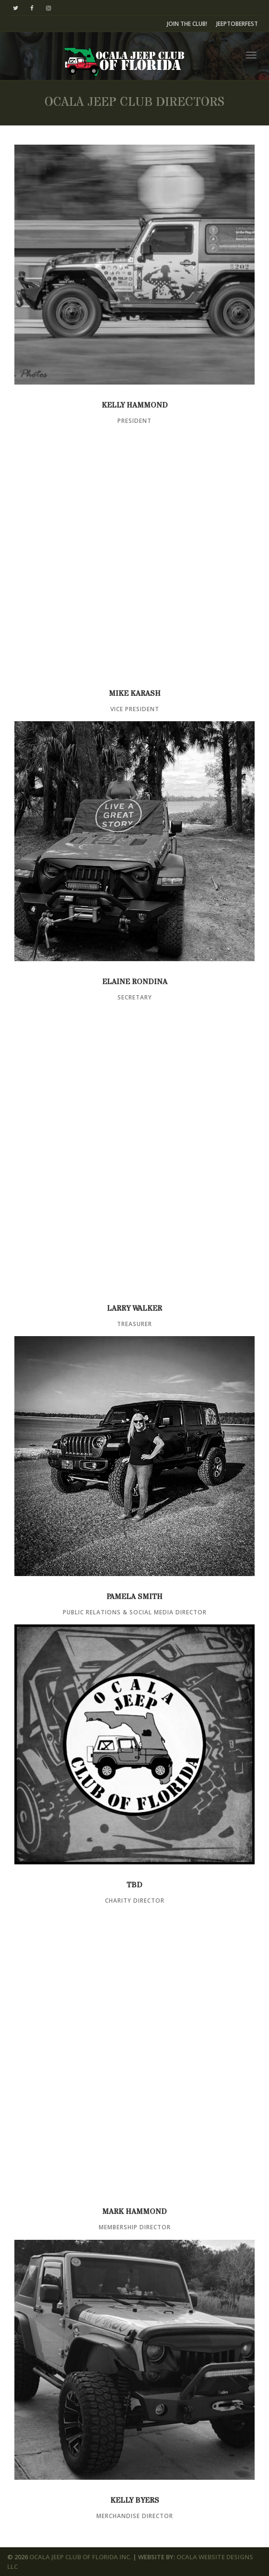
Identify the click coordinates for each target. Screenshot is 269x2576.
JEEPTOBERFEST (237, 24)
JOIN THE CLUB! (187, 24)
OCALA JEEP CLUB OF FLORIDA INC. (80, 2557)
